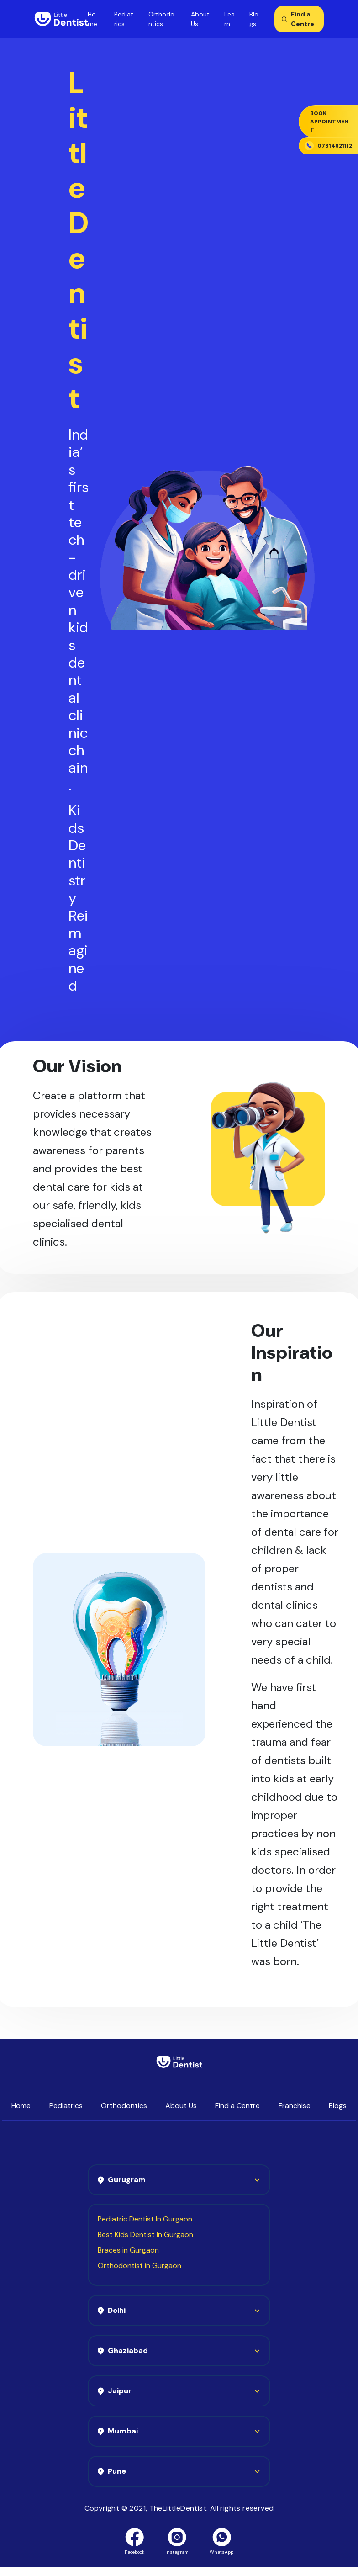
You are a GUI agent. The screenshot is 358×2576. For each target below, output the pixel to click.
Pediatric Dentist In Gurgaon (145, 2219)
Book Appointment (329, 121)
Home (21, 2105)
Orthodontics (124, 2105)
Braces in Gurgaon (128, 2250)
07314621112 (328, 145)
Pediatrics (66, 2105)
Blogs (338, 2105)
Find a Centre (237, 2105)
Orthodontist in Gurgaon (139, 2265)
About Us (181, 2105)
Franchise (295, 2105)
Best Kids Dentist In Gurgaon (145, 2234)
